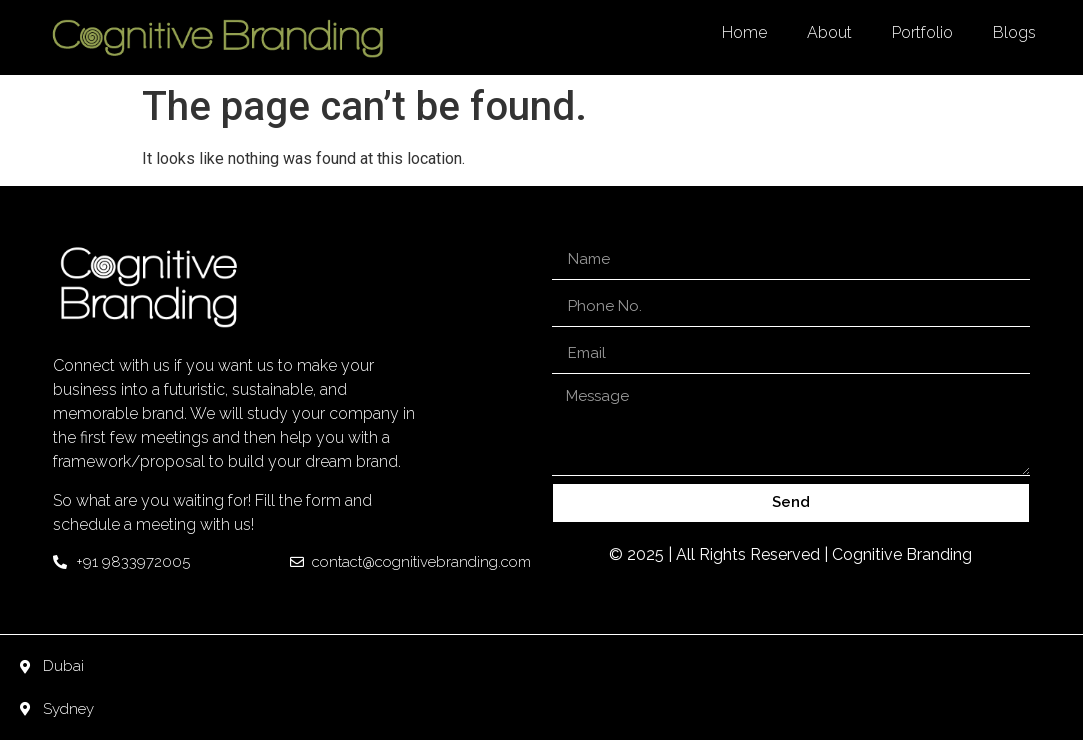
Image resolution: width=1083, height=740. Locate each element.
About (829, 32)
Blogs (1014, 32)
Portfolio (922, 32)
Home (744, 32)
